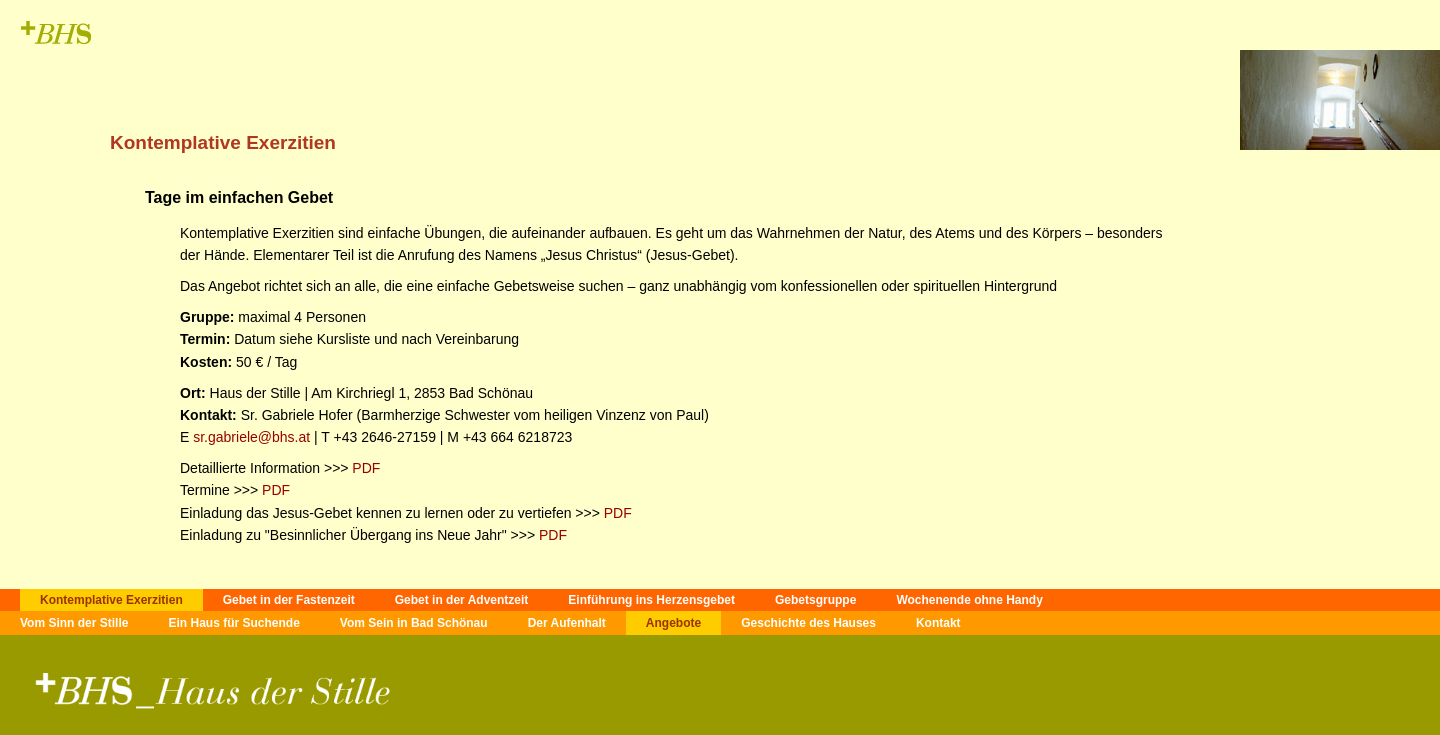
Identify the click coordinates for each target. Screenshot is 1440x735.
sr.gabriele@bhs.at (251, 437)
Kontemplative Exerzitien (111, 600)
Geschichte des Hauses (808, 623)
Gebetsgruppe (815, 600)
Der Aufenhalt (567, 623)
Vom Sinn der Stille (74, 623)
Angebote (673, 623)
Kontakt (938, 623)
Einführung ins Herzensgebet (651, 600)
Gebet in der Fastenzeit (289, 600)
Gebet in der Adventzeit (462, 600)
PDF (364, 468)
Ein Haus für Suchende (233, 623)
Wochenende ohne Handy (969, 600)
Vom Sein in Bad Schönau (414, 623)
